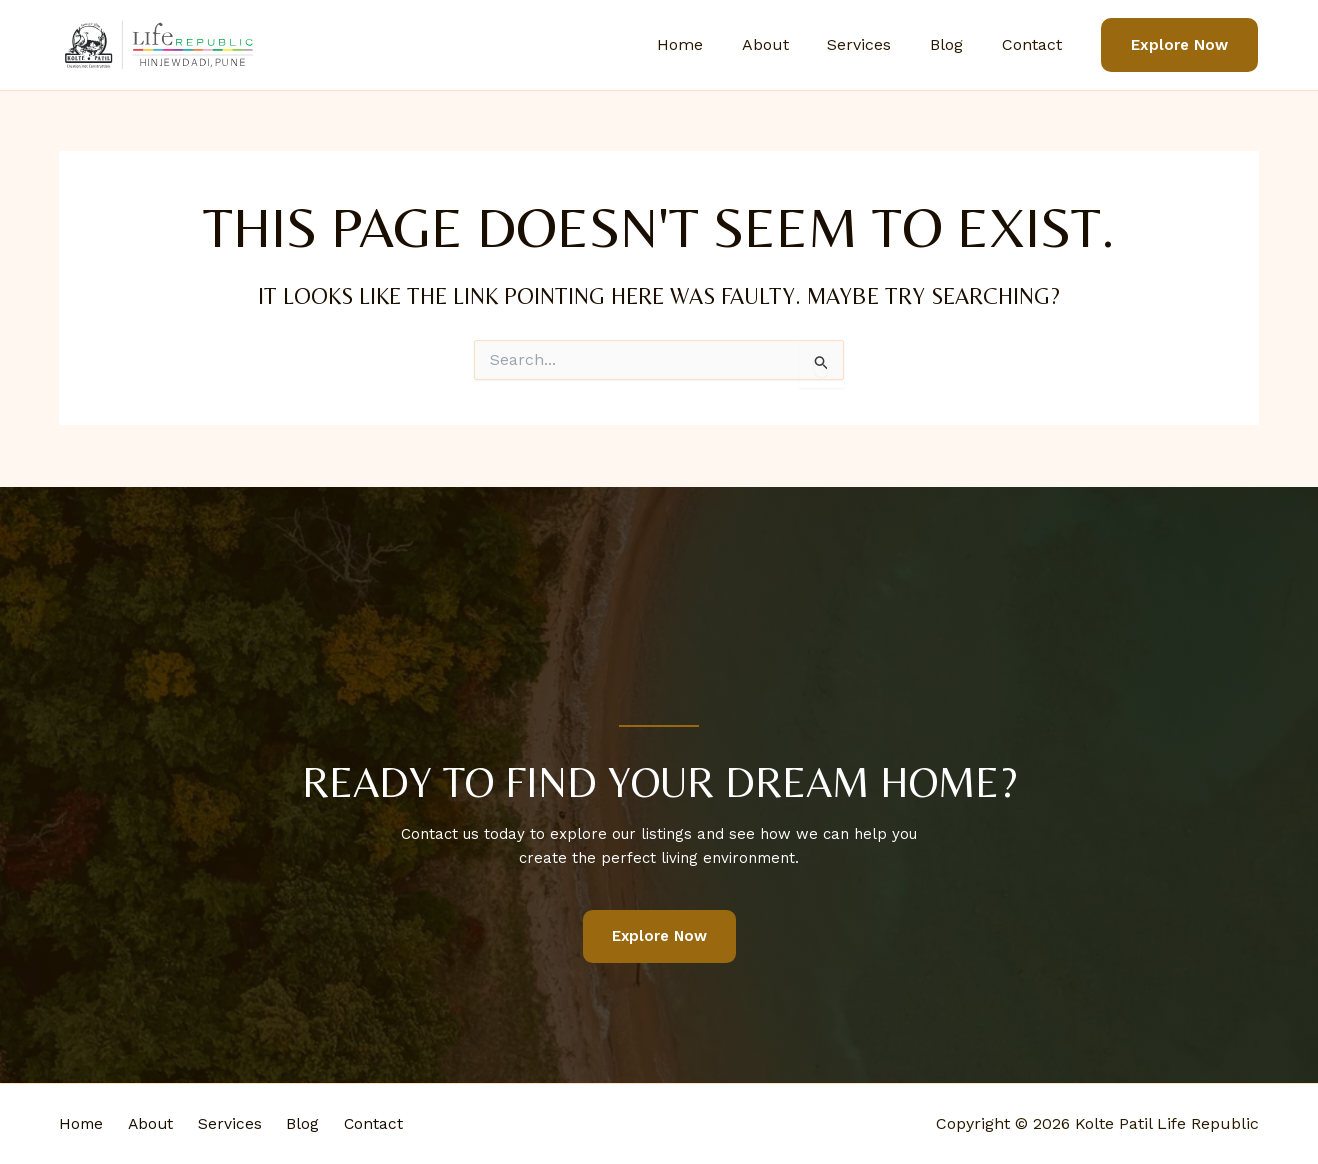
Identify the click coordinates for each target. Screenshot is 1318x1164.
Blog (956, 44)
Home (710, 44)
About (788, 44)
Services (876, 44)
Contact (1035, 44)
